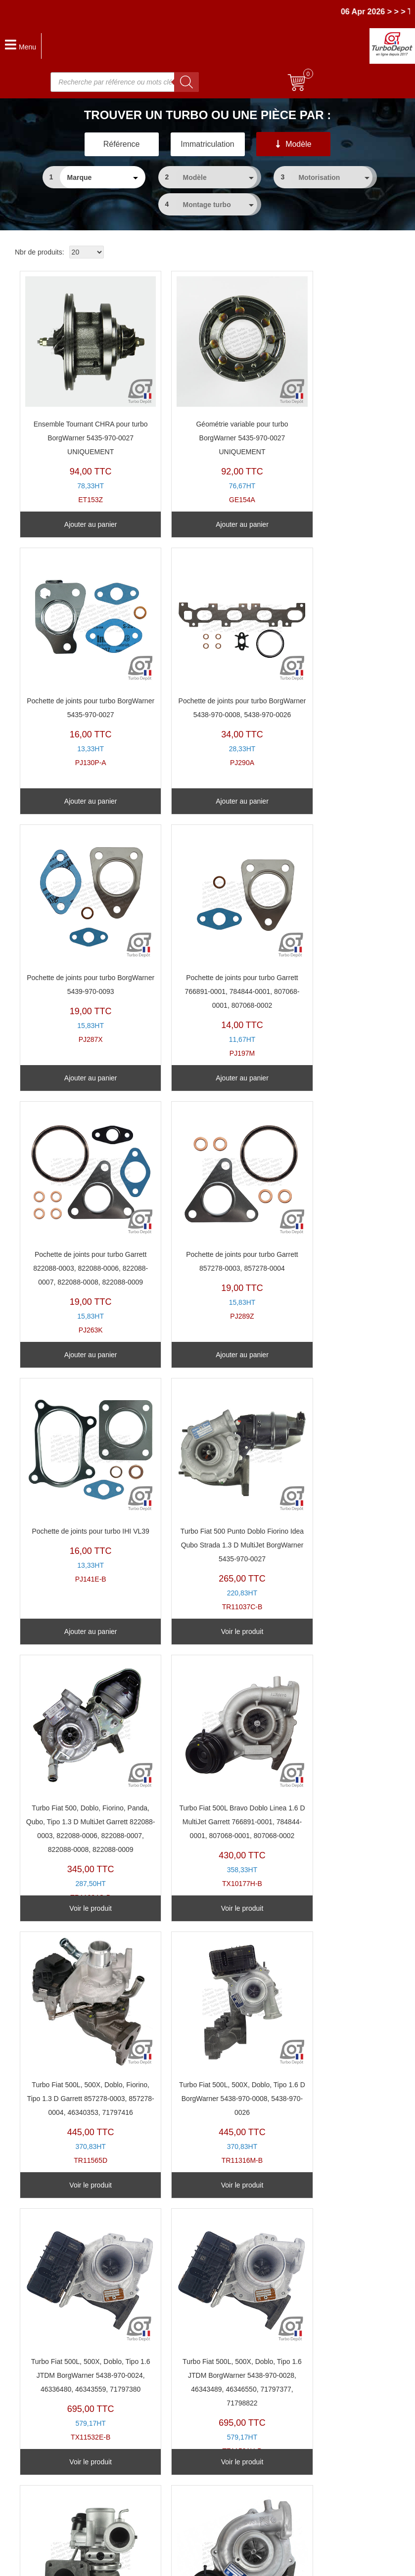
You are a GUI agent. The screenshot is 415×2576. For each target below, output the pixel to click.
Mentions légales (265, 2564)
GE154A (203, 376)
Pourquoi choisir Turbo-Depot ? (58, 2485)
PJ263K (77, 937)
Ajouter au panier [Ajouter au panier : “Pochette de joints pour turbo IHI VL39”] (328, 1078)
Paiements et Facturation (48, 2471)
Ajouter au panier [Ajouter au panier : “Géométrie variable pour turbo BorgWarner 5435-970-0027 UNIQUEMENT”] (203, 524)
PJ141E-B (328, 923)
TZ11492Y (77, 2051)
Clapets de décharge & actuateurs (196, 2457)
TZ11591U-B (77, 1767)
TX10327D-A (328, 1760)
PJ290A (77, 653)
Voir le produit (77, 1355)
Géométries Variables (177, 2430)
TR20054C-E (203, 1753)
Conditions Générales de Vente (326, 2416)
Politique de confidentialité (318, 2430)
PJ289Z (203, 930)
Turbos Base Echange (178, 2402)
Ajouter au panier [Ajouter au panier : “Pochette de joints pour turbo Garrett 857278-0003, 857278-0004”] (203, 1078)
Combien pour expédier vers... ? (59, 2430)
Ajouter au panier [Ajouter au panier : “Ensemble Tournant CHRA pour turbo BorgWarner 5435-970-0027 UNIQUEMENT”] (77, 524)
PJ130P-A (328, 370)
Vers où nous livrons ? (44, 2416)
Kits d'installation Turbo (180, 2471)
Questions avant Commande (53, 2443)
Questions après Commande (54, 2457)
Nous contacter (33, 2499)
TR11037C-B (77, 1214)
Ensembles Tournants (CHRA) (190, 2416)
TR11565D (77, 1490)
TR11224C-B (203, 1221)
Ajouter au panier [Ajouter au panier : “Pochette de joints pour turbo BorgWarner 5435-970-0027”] (328, 524)
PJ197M (328, 660)
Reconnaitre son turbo (178, 2388)
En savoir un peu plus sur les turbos (333, 2402)
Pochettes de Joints (174, 2443)
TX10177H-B (328, 1214)
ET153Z (77, 376)
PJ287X (203, 646)
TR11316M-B (203, 1484)
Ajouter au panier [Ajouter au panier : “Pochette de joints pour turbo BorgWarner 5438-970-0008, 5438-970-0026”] (77, 801)
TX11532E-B (328, 1490)
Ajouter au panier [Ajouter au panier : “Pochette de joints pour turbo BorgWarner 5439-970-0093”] (203, 801)
